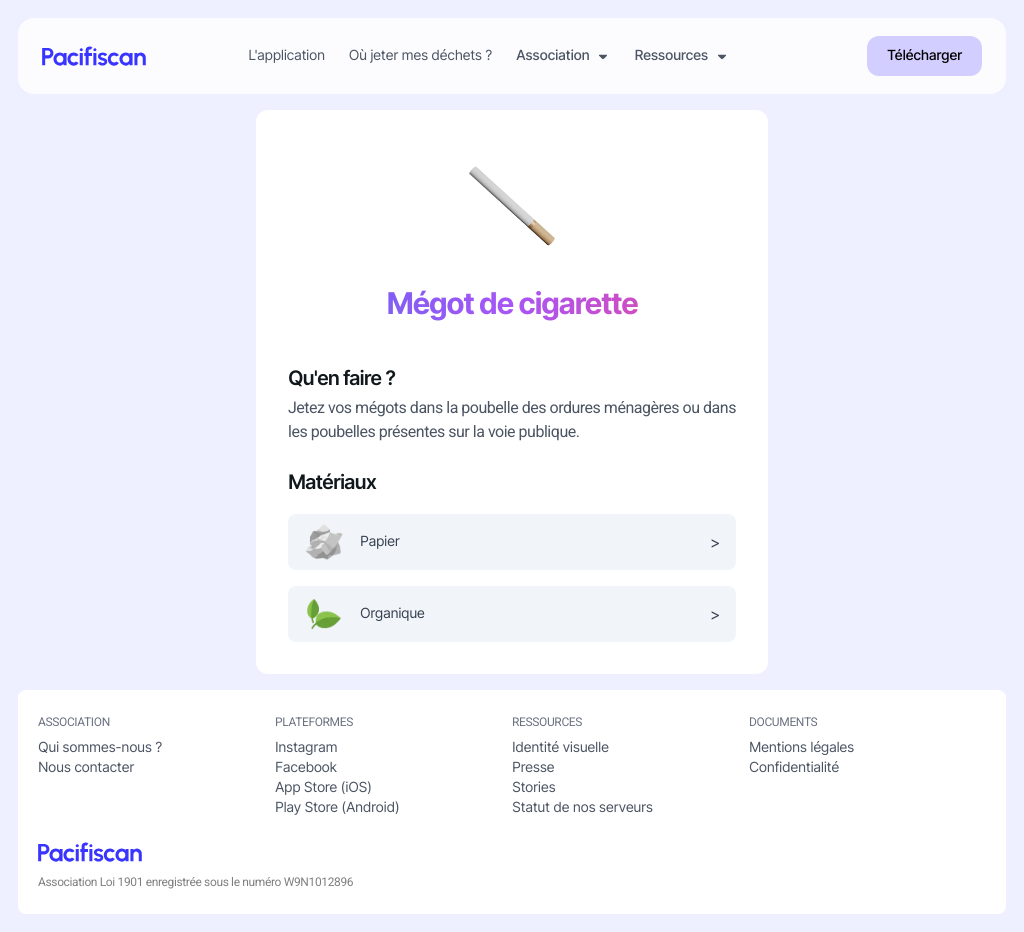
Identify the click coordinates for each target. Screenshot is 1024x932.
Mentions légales (801, 747)
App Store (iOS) (323, 787)
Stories (533, 787)
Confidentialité (794, 767)
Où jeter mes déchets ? (420, 56)
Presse (533, 767)
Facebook (306, 767)
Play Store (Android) (337, 807)
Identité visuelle (560, 747)
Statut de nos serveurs (582, 807)
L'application (286, 56)
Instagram (306, 747)
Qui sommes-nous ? (100, 747)
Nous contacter (86, 767)
